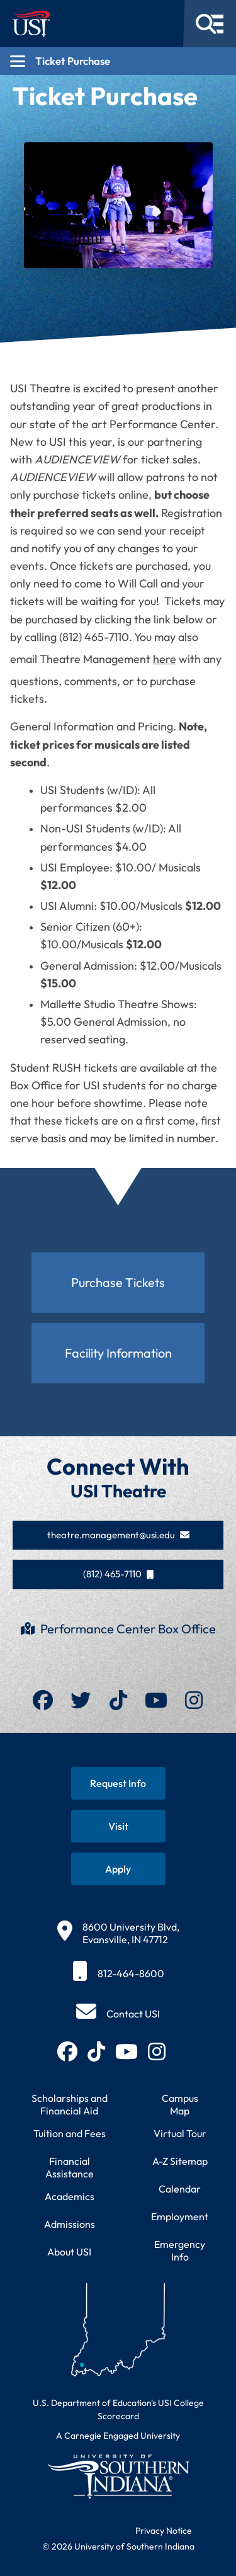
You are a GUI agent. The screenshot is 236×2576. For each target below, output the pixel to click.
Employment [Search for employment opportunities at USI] (179, 2216)
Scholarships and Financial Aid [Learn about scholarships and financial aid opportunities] (69, 2104)
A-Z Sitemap (180, 2161)
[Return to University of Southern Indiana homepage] (118, 2476)
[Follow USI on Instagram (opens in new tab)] (157, 2051)
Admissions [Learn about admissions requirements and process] (69, 2224)
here (164, 659)
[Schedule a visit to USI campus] (118, 1826)
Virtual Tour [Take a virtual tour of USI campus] (180, 2133)
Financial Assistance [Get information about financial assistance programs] (69, 2167)
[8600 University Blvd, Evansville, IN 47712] (118, 1933)
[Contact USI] (118, 2013)
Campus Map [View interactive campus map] (180, 2104)
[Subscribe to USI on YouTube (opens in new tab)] (126, 2051)
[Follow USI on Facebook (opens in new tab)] (67, 2051)
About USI (69, 2251)
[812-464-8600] (118, 1973)
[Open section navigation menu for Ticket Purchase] (118, 61)
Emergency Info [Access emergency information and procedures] (179, 2250)
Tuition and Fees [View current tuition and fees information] (69, 2133)
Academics (69, 2196)
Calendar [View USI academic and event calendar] (180, 2188)
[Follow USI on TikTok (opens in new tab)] (96, 2051)
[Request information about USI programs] (118, 1783)
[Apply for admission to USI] (118, 1869)
